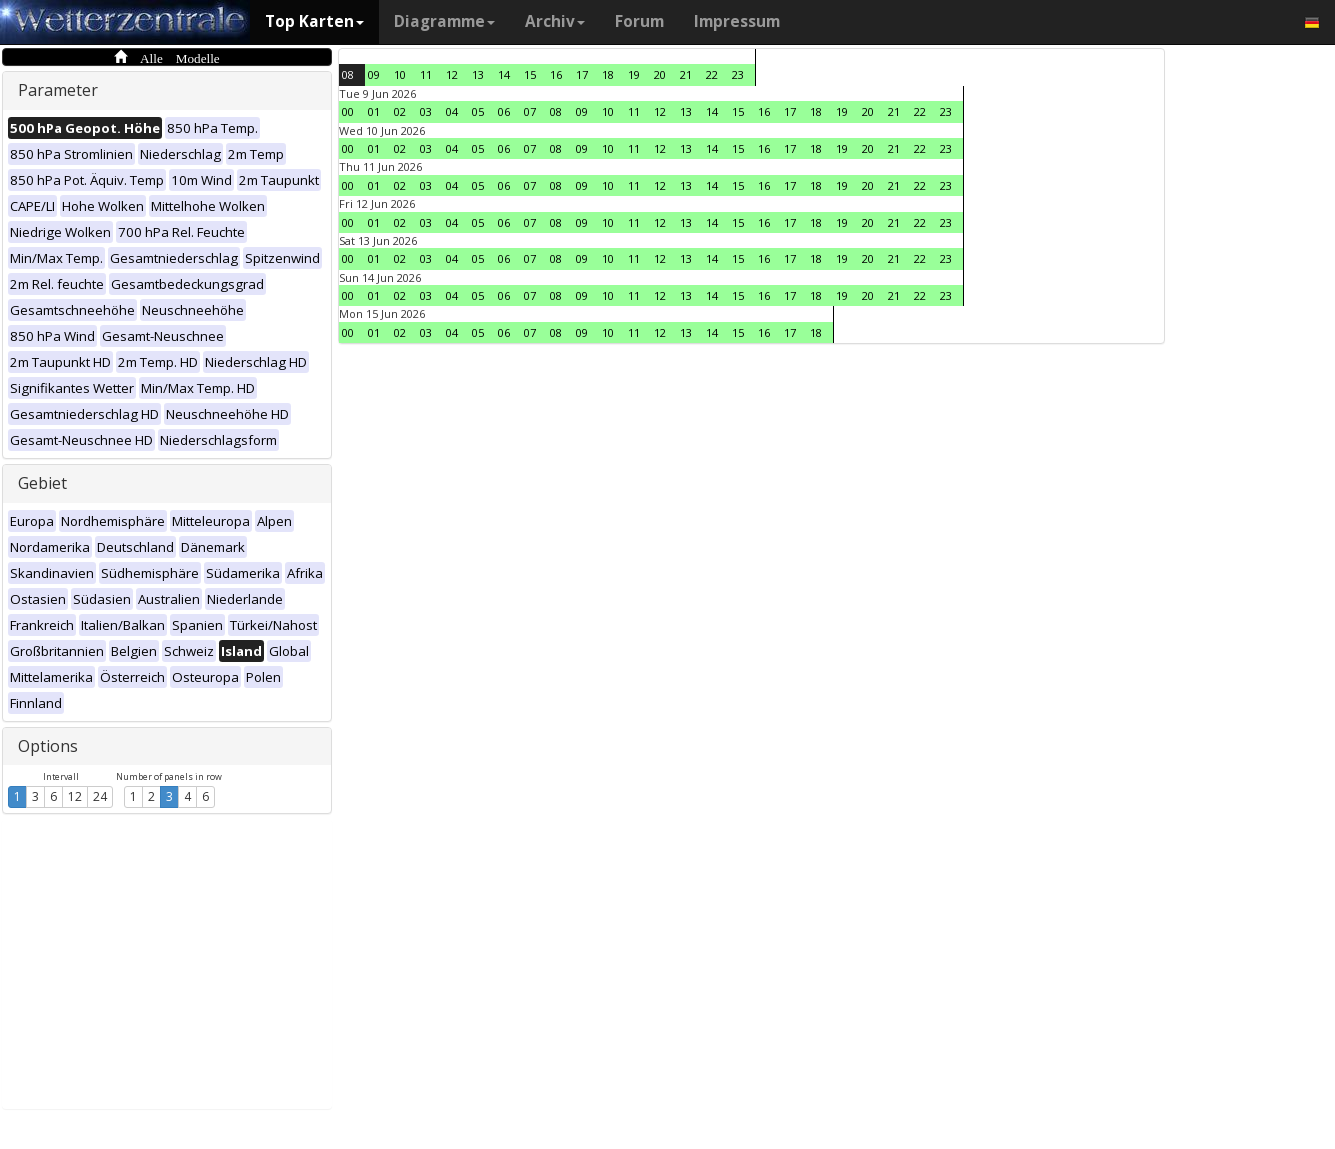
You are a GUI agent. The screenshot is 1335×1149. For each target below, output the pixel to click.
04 (452, 111)
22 (712, 74)
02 (400, 111)
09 (374, 74)
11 (426, 74)
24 (100, 796)
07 (530, 111)
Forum (639, 21)
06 (504, 111)
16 (556, 74)
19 (634, 74)
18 (608, 74)
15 (530, 74)
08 (348, 74)
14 (504, 74)
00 (348, 111)
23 (738, 74)
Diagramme (444, 21)
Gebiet (42, 483)
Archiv (555, 21)
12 (75, 796)
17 (582, 74)
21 (686, 74)
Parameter (58, 90)
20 (660, 74)
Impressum (737, 21)
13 (478, 74)
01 (374, 111)
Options (48, 746)
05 (478, 111)
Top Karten (314, 21)
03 (426, 111)
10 (400, 74)
